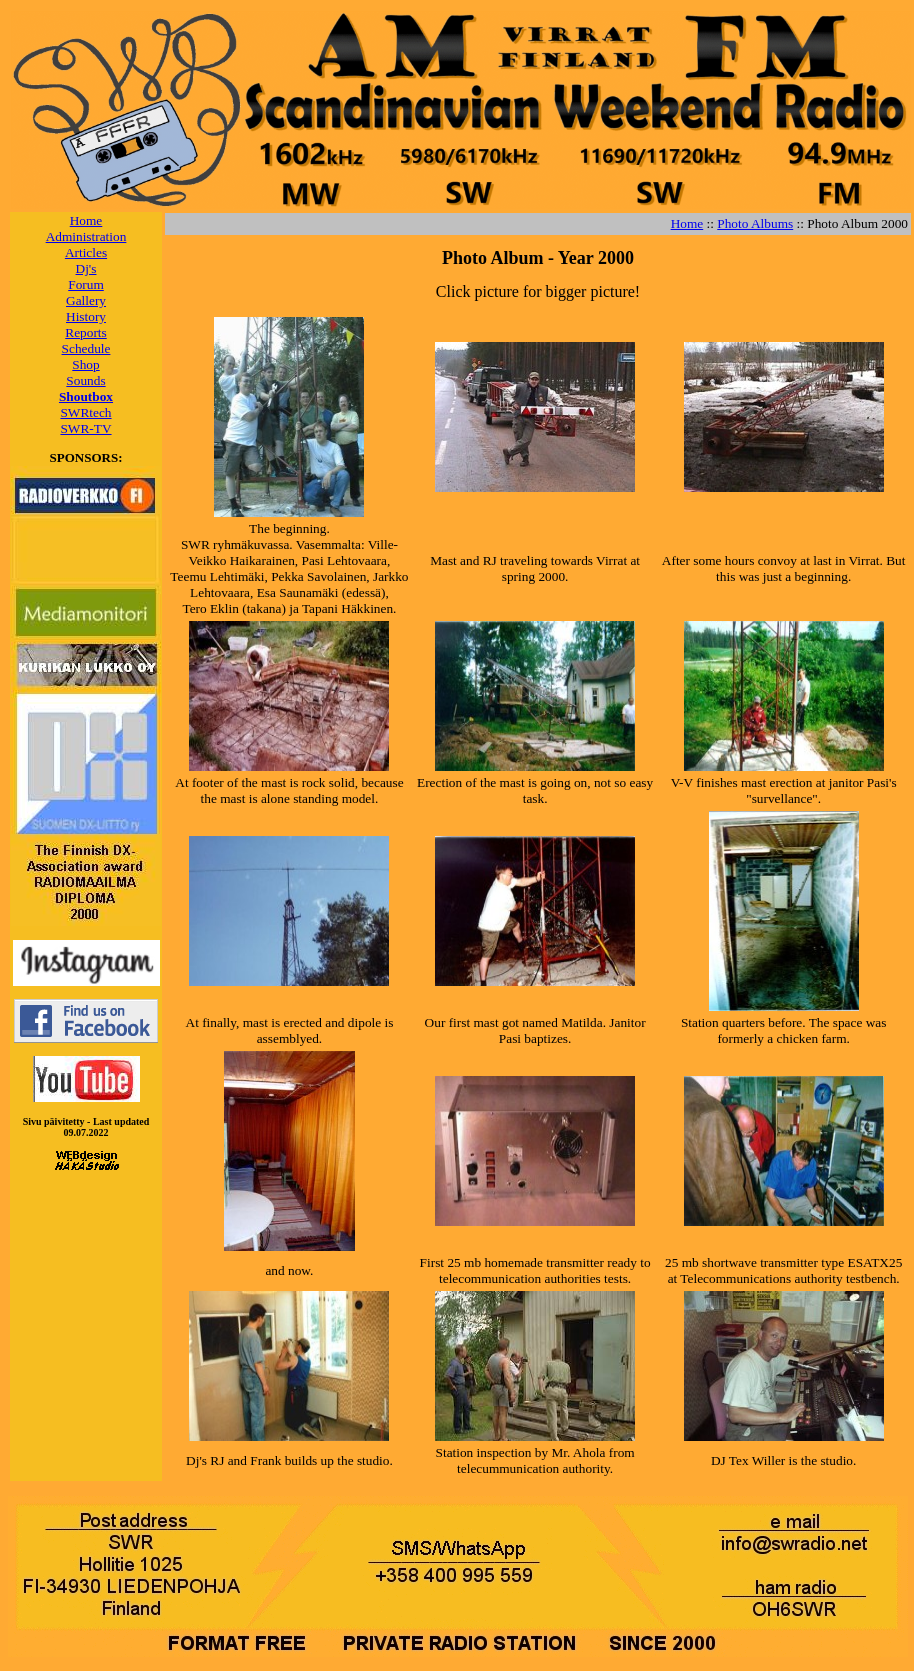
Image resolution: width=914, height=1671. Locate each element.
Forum (86, 284)
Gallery (86, 300)
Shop (85, 364)
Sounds (85, 380)
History (86, 316)
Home (86, 220)
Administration (86, 236)
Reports (85, 332)
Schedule (86, 348)
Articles (86, 252)
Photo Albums (755, 223)
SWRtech (85, 412)
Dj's (86, 268)
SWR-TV (85, 428)
